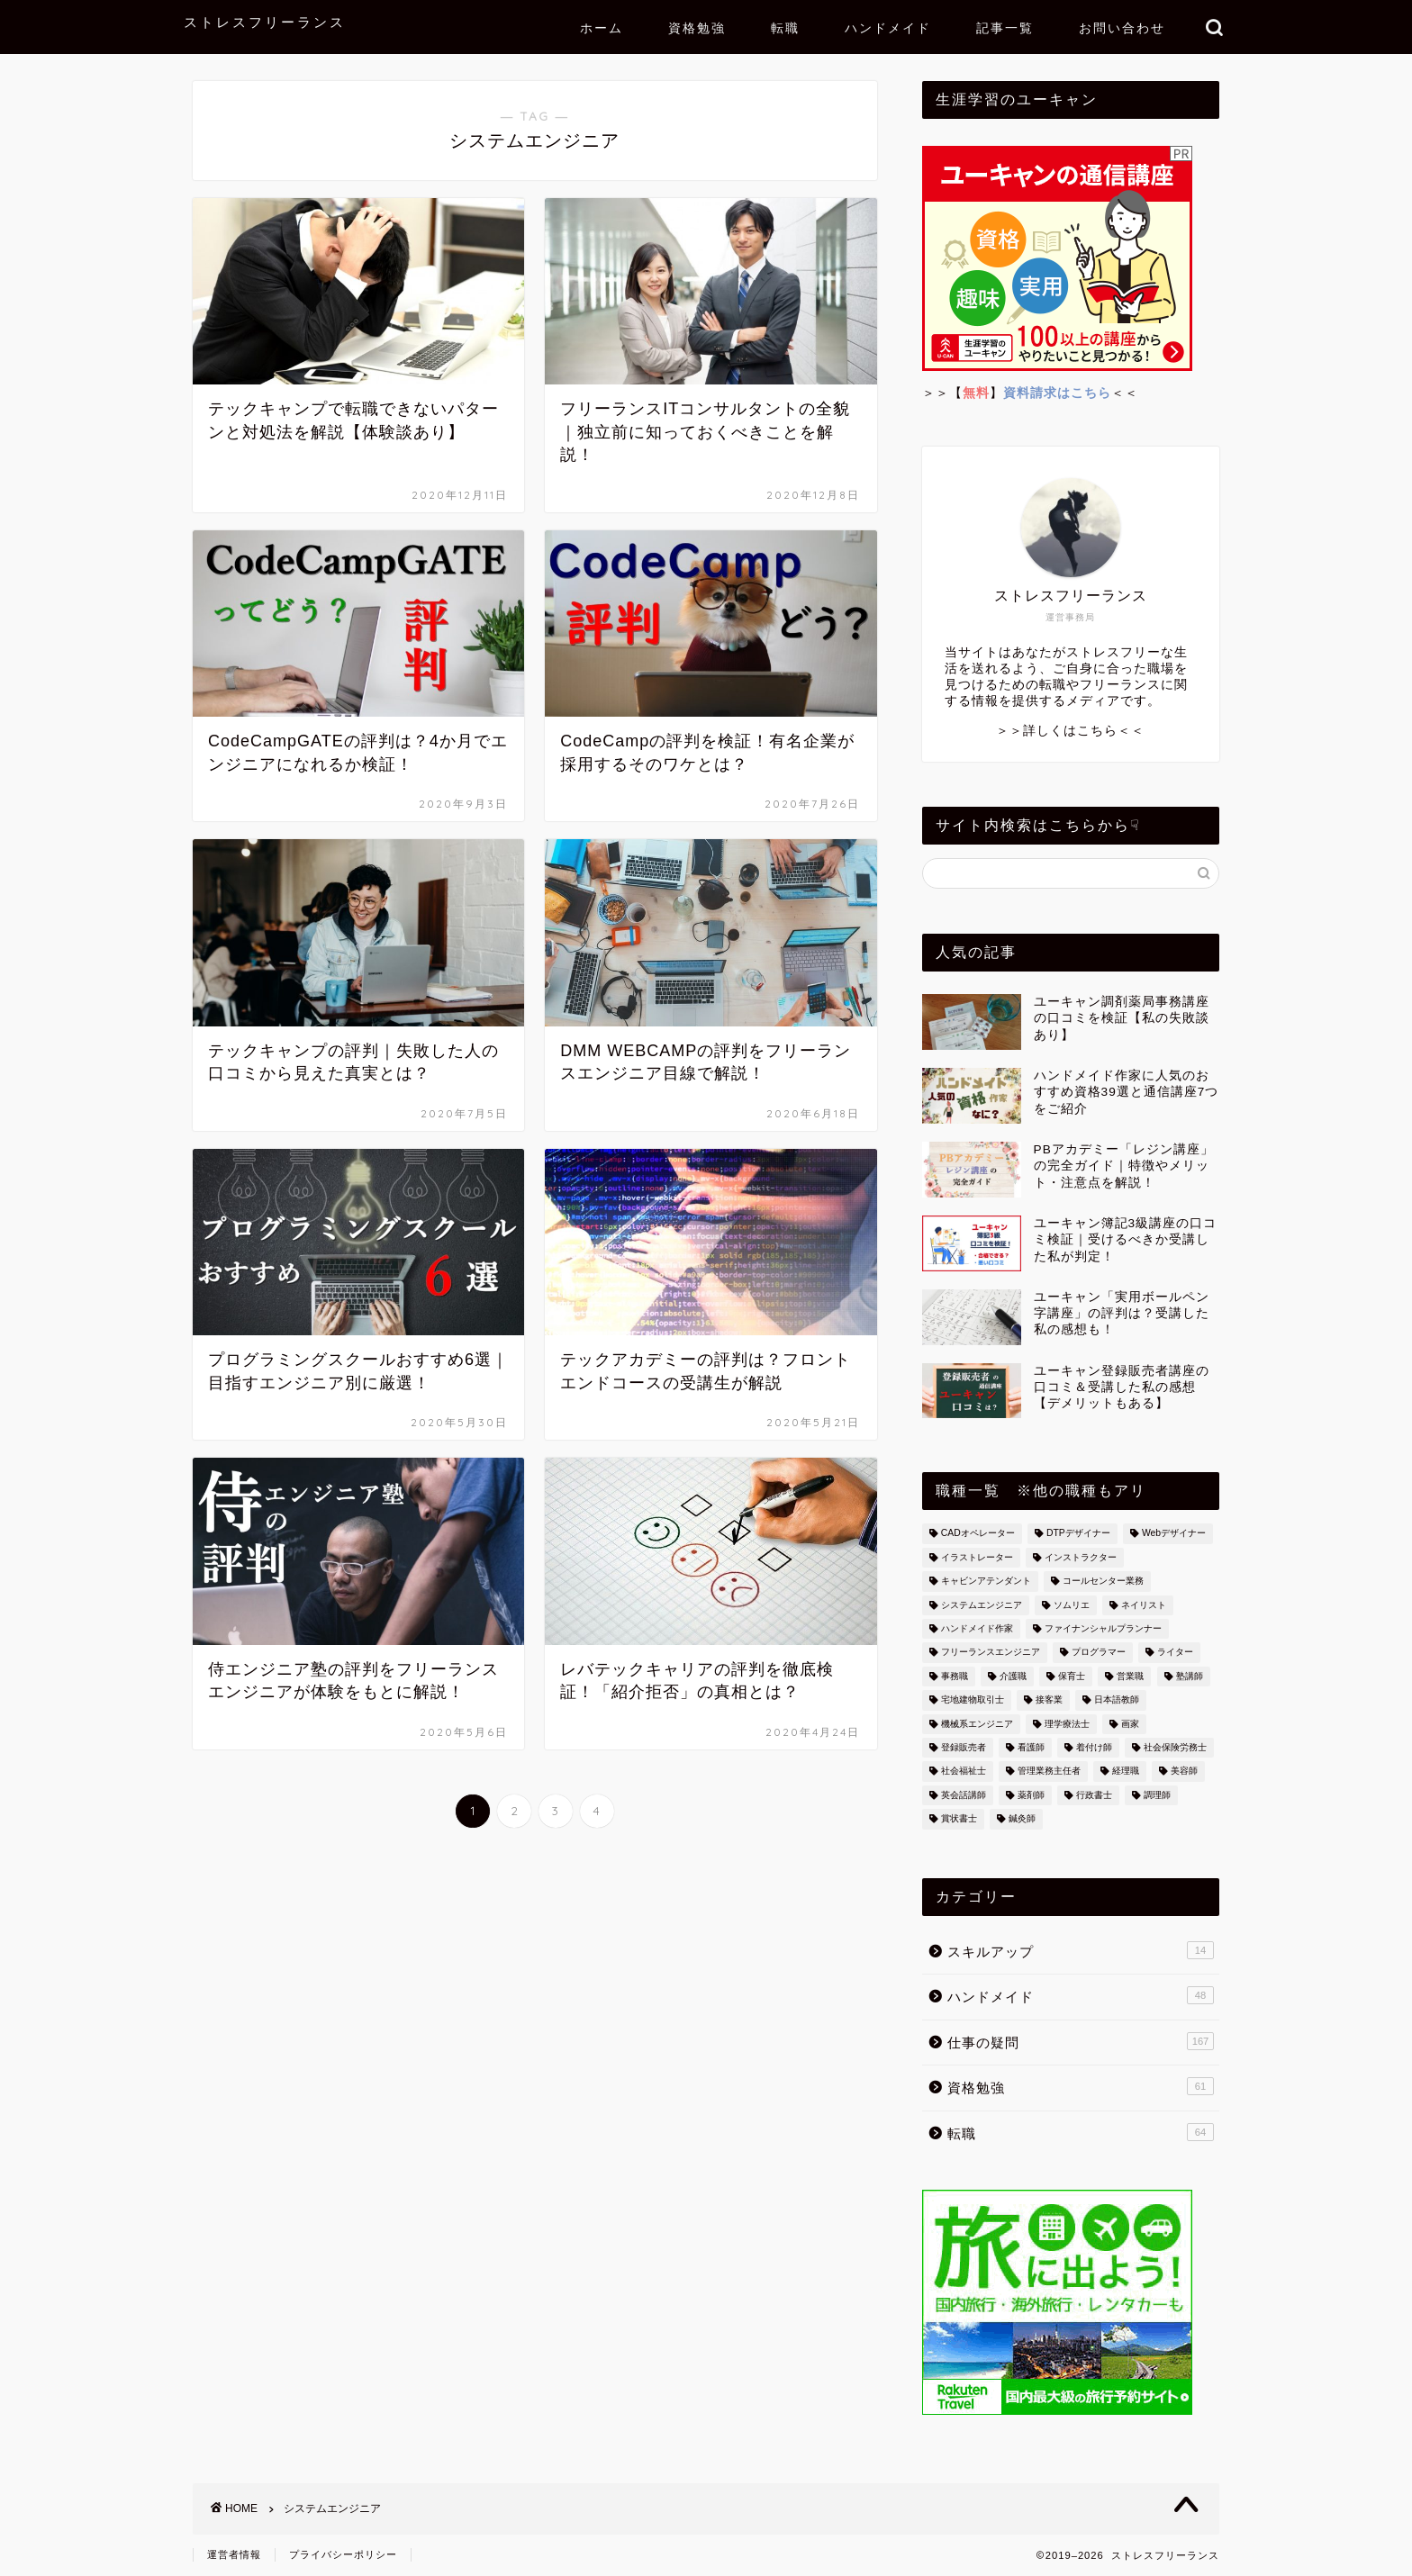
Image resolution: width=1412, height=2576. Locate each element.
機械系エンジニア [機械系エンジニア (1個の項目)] (977, 1724)
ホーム (601, 28)
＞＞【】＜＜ (1030, 393)
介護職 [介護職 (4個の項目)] (1013, 1676)
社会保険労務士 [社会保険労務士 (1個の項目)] (1175, 1747)
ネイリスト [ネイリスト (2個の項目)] (1143, 1605)
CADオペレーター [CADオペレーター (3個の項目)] (978, 1534)
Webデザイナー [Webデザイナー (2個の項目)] (1174, 1534)
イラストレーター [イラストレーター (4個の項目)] (977, 1557)
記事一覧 (1005, 28)
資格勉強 (697, 28)
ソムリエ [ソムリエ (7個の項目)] (1072, 1605)
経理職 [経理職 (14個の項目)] (1125, 1771)
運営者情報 (234, 2554)
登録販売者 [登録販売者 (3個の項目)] (963, 1747)
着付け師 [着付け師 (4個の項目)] (1094, 1747)
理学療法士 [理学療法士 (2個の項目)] (1067, 1724)
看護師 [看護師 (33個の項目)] (1031, 1747)
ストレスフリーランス (265, 22)
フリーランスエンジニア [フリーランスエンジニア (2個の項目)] (990, 1653)
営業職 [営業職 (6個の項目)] (1130, 1676)
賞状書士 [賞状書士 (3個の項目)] (959, 1819)
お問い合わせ (1122, 28)
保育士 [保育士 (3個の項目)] (1071, 1676)
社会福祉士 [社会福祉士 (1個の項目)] (963, 1771)
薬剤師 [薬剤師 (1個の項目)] (1031, 1795)
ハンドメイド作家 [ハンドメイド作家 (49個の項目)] (977, 1628)
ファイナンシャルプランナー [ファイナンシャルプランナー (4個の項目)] (1103, 1628)
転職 (785, 28)
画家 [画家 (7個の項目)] (1130, 1724)
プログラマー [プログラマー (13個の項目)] (1099, 1653)
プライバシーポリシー (343, 2554)
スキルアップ (1080, 1950)
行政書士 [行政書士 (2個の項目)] (1094, 1795)
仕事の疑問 (1080, 2041)
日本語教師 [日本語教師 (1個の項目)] (1116, 1700)
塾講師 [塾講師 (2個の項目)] (1189, 1676)
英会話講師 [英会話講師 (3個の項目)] (963, 1795)
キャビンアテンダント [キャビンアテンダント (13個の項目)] (986, 1581)
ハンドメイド (888, 28)
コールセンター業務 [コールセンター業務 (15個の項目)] (1103, 1581)
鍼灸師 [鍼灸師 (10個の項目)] (1022, 1819)
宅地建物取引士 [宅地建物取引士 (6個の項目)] (972, 1700)
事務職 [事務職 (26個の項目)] (954, 1676)
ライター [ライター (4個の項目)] (1175, 1653)
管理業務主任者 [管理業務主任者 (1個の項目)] (1049, 1771)
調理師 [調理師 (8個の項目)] (1157, 1795)
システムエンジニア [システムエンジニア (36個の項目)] (981, 1605)
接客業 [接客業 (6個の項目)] (1049, 1700)
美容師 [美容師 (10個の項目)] (1184, 1771)
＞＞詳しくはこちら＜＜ (1070, 730)
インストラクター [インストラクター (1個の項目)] (1081, 1557)
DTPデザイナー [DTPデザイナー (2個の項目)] (1078, 1534)
